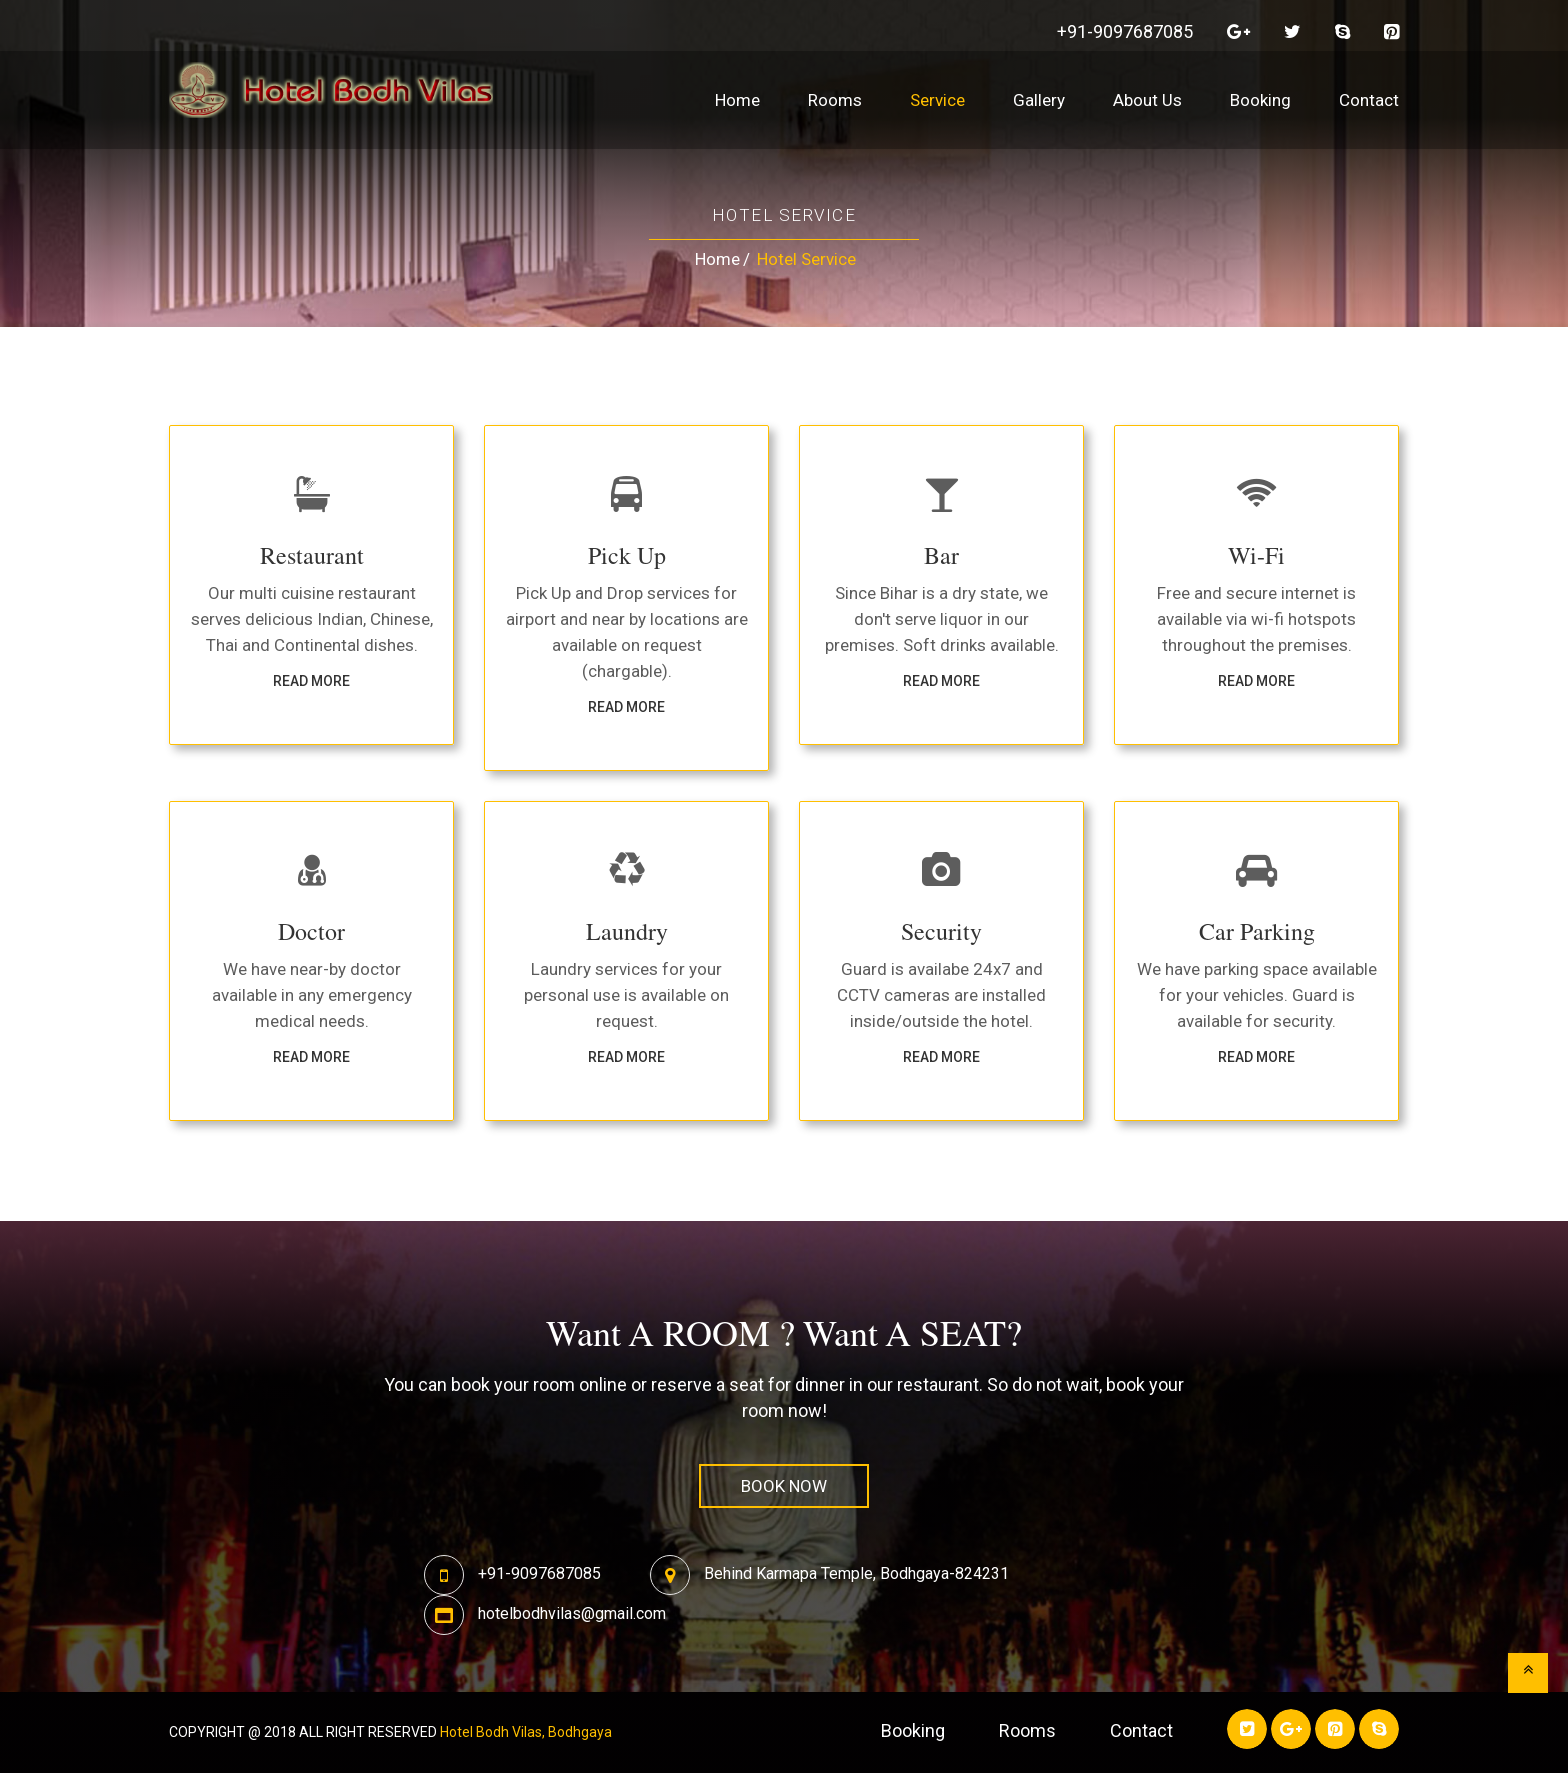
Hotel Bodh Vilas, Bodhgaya (526, 1732)
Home (737, 100)
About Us (1147, 100)
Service (937, 100)
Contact (1369, 100)
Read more (311, 681)
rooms (1027, 1730)
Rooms (835, 100)
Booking (1260, 100)
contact (1141, 1730)
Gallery (1039, 100)
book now (784, 1486)
